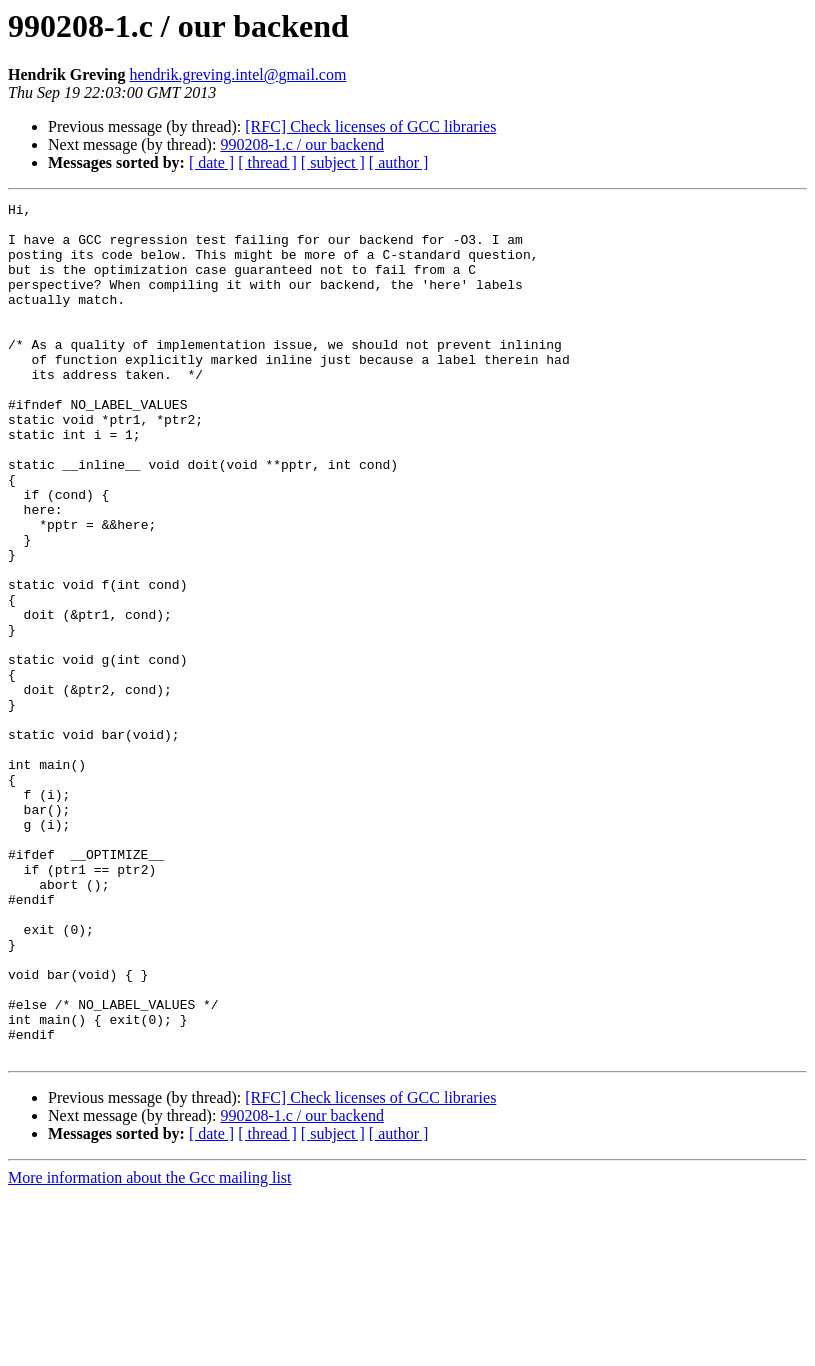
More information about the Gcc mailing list (150, 1348)
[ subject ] (333, 162)
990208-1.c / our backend (302, 144)
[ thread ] (267, 162)
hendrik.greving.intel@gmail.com (238, 74)
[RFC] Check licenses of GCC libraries (370, 126)
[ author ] (399, 162)
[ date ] (211, 162)
